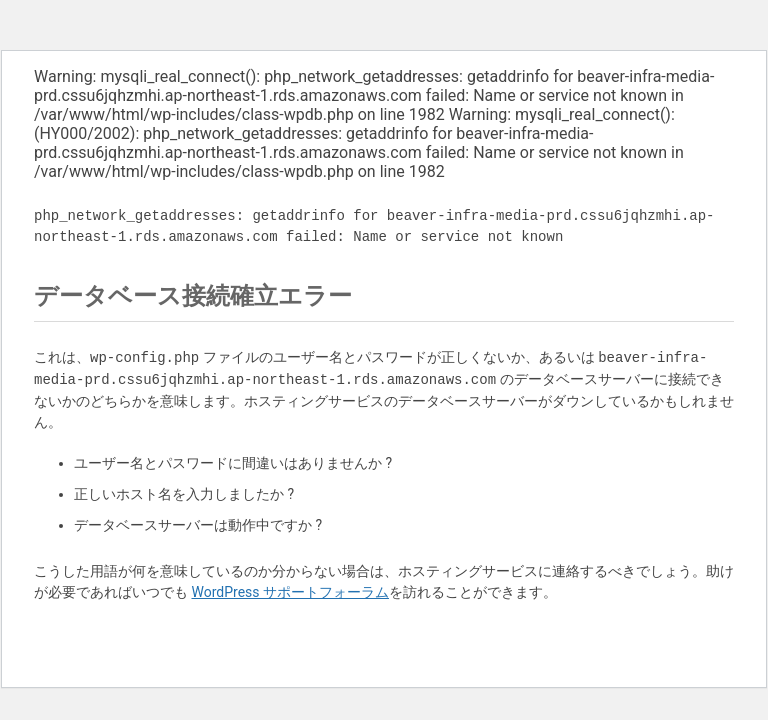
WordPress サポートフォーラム (290, 592)
